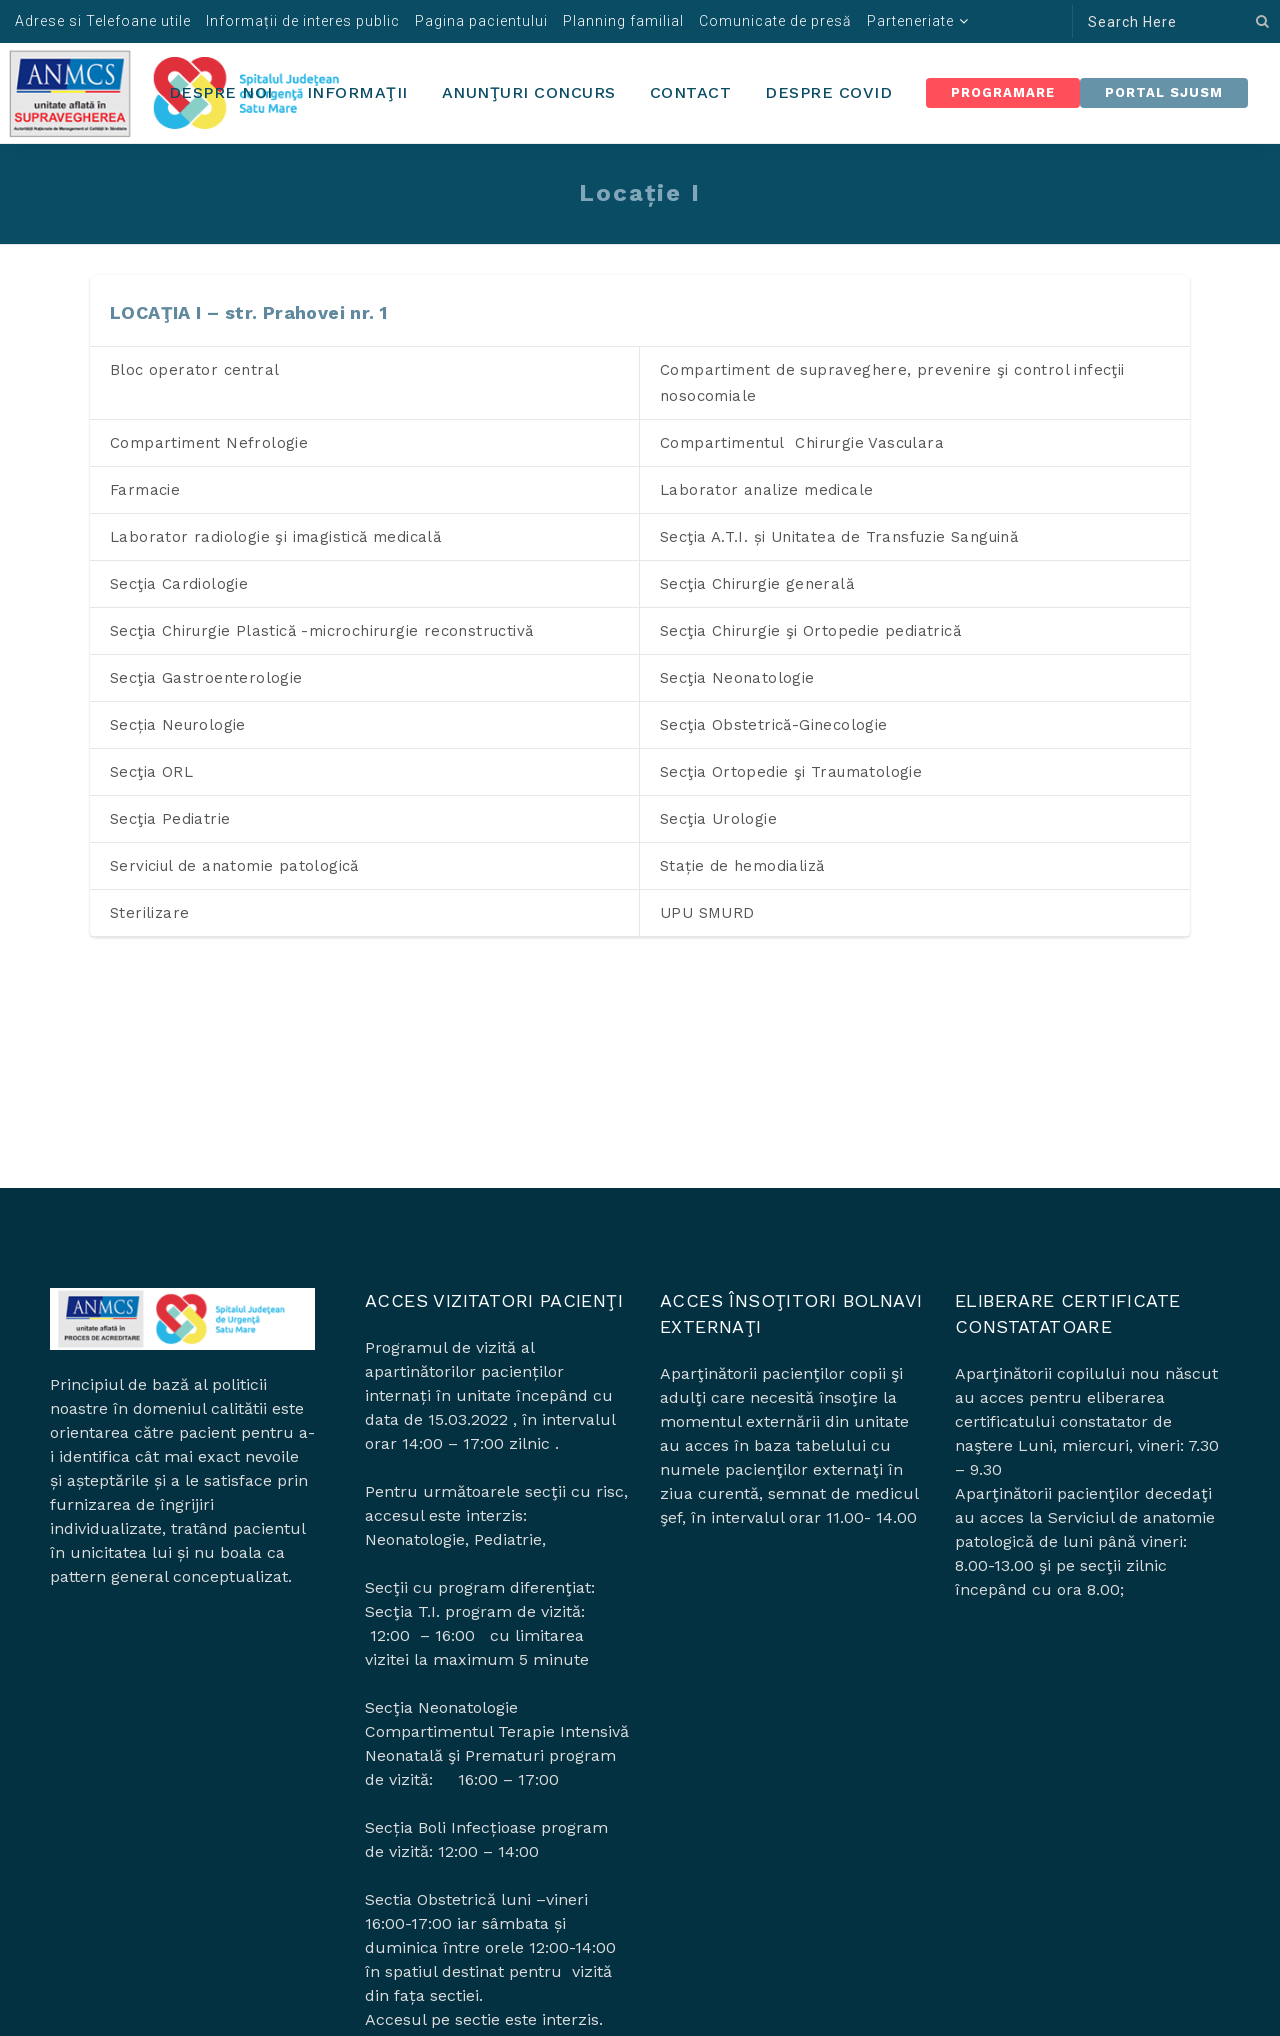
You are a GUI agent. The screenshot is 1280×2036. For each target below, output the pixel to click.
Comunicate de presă (775, 21)
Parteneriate (910, 21)
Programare (1003, 92)
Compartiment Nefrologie (209, 443)
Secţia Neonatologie (737, 678)
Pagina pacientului (481, 21)
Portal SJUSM (1164, 92)
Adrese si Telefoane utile (103, 21)
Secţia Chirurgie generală (757, 584)
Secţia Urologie (718, 819)
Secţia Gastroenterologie (206, 678)
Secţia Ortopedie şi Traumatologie (791, 772)
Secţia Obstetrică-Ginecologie (774, 725)
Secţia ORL (151, 772)
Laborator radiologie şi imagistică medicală (275, 537)
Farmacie (145, 490)
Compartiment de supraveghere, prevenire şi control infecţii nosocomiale (892, 383)
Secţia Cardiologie (179, 584)
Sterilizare (149, 913)
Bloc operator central (194, 370)
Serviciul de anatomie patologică (234, 866)
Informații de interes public (303, 21)
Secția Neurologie (178, 725)
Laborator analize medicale (766, 490)
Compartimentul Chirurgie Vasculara (802, 443)
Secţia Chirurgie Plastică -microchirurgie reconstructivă (321, 631)
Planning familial (623, 21)
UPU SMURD (707, 913)
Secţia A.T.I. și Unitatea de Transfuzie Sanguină (839, 537)
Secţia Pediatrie (170, 819)
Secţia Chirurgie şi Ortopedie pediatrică (810, 631)
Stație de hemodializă (742, 866)
